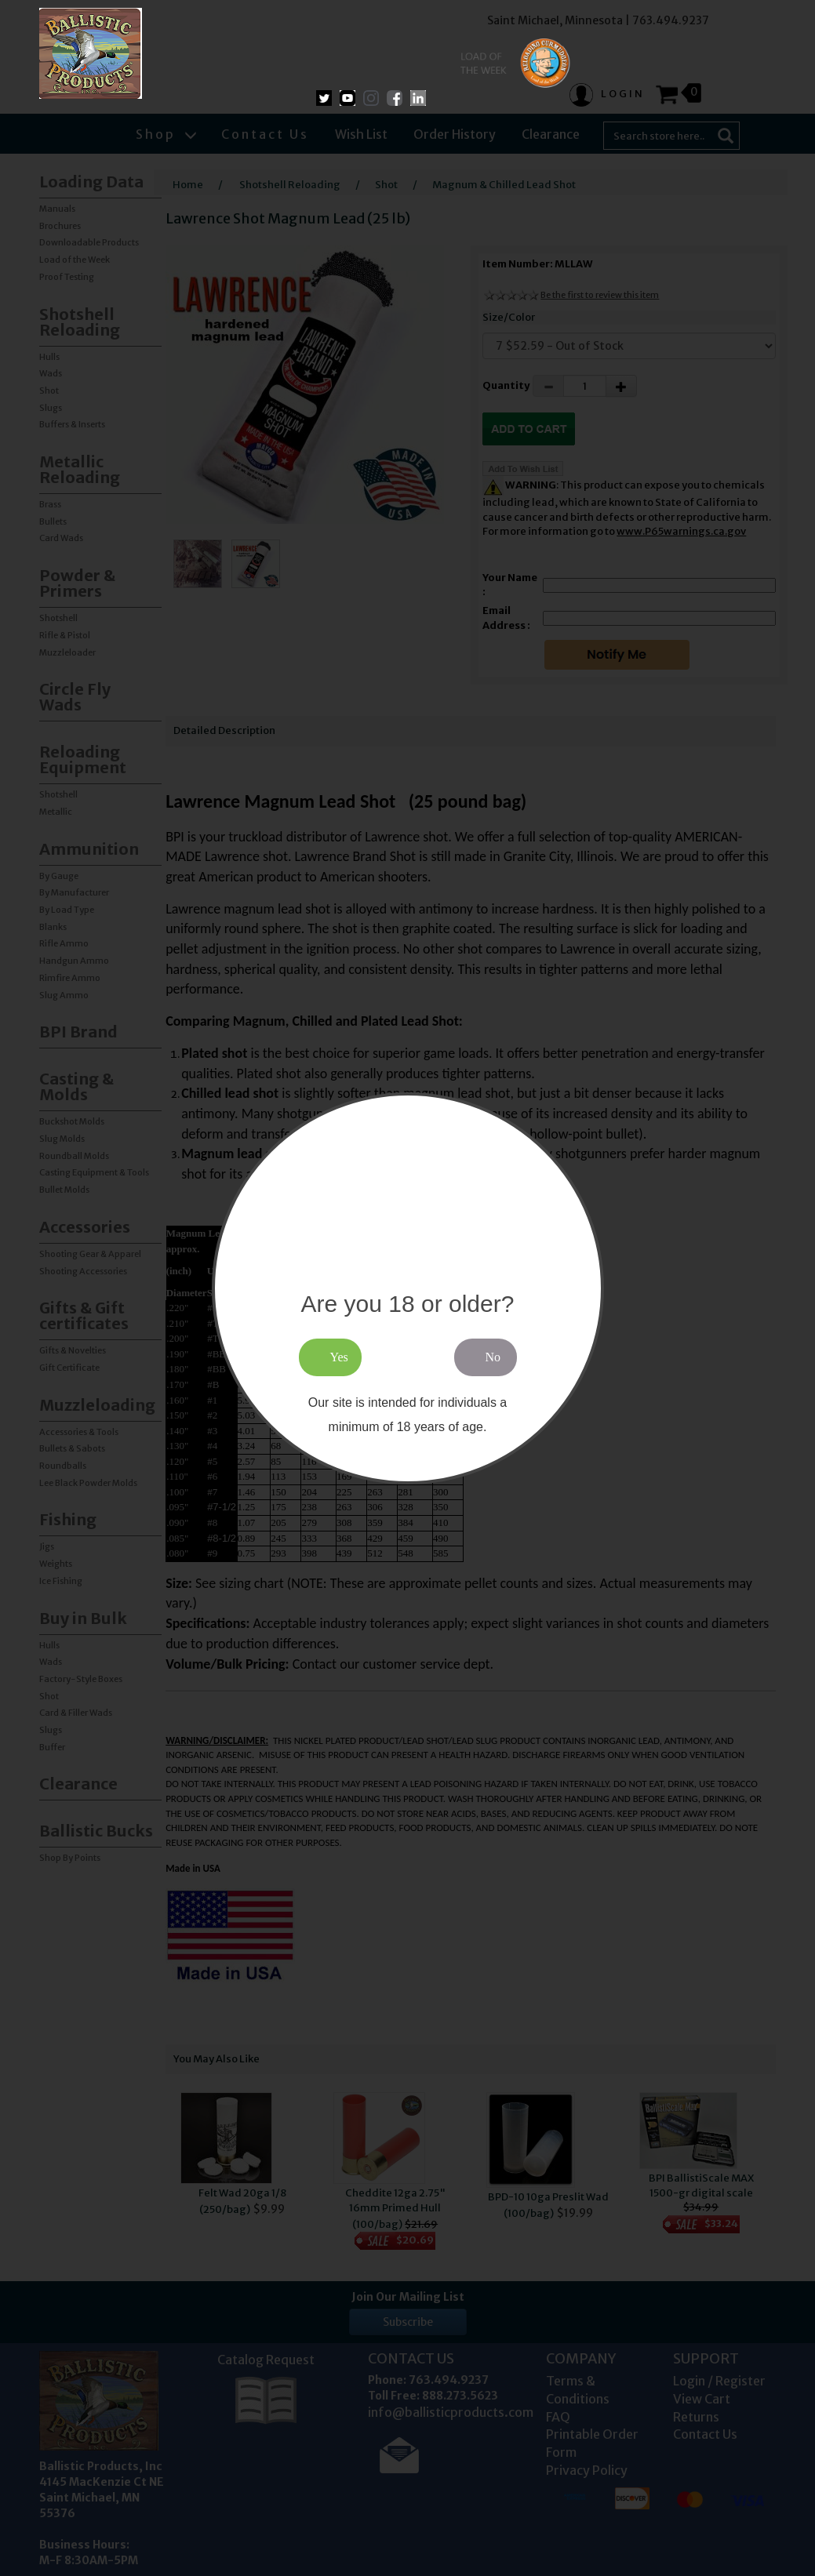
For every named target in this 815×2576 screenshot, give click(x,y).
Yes (339, 1357)
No (493, 1357)
